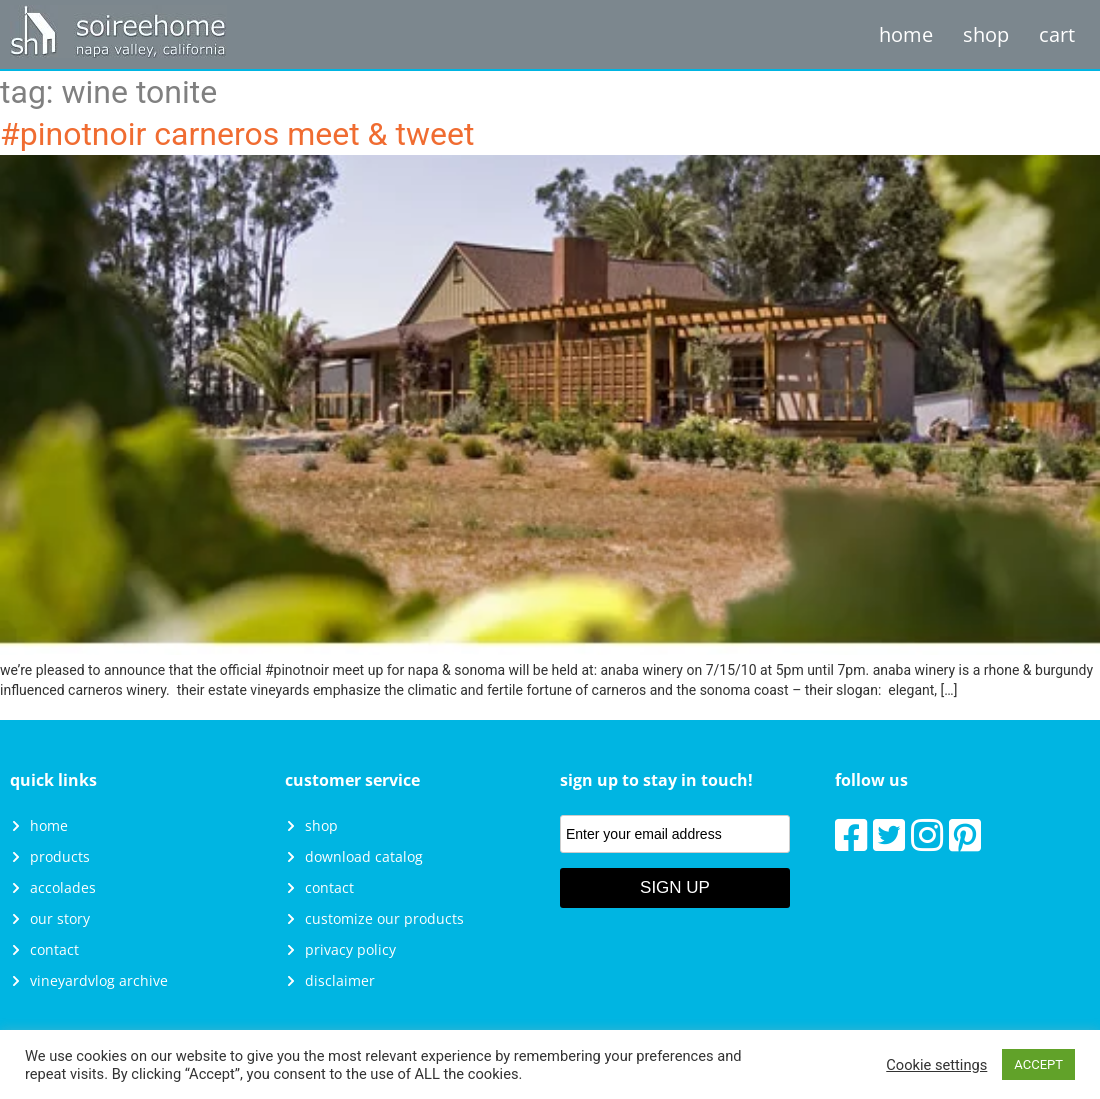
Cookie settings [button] (936, 1065)
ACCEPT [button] (1038, 1064)
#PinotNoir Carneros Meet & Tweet (237, 134)
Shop (986, 34)
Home (906, 34)
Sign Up (675, 887)
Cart (1057, 34)
